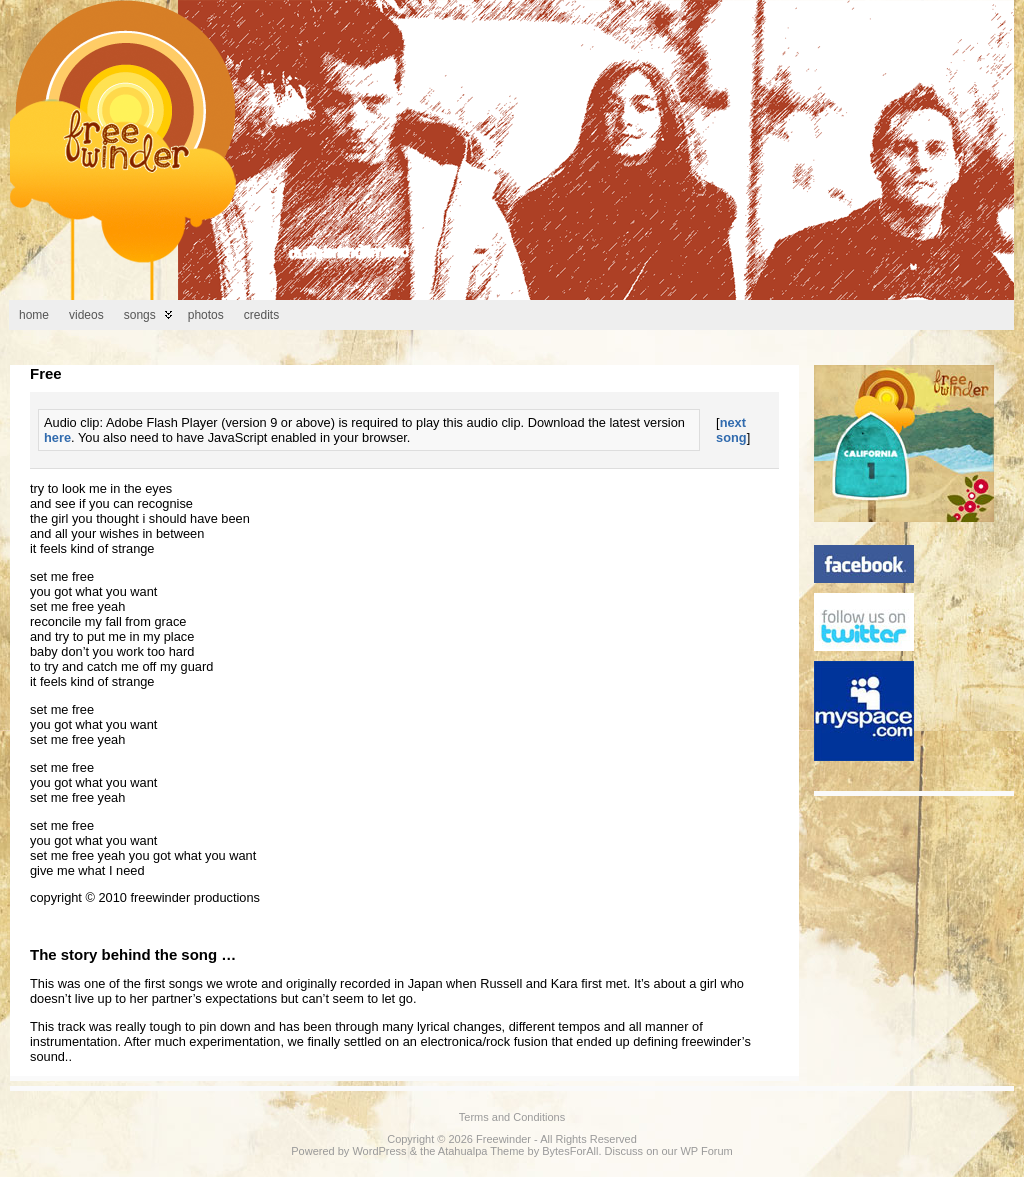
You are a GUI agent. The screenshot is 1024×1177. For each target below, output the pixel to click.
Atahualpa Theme (481, 1151)
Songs (140, 315)
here (57, 437)
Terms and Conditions (512, 1117)
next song (731, 430)
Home (34, 315)
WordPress (379, 1151)
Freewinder (503, 1139)
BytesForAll (570, 1151)
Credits (261, 315)
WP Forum (706, 1151)
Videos (86, 315)
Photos (206, 315)
